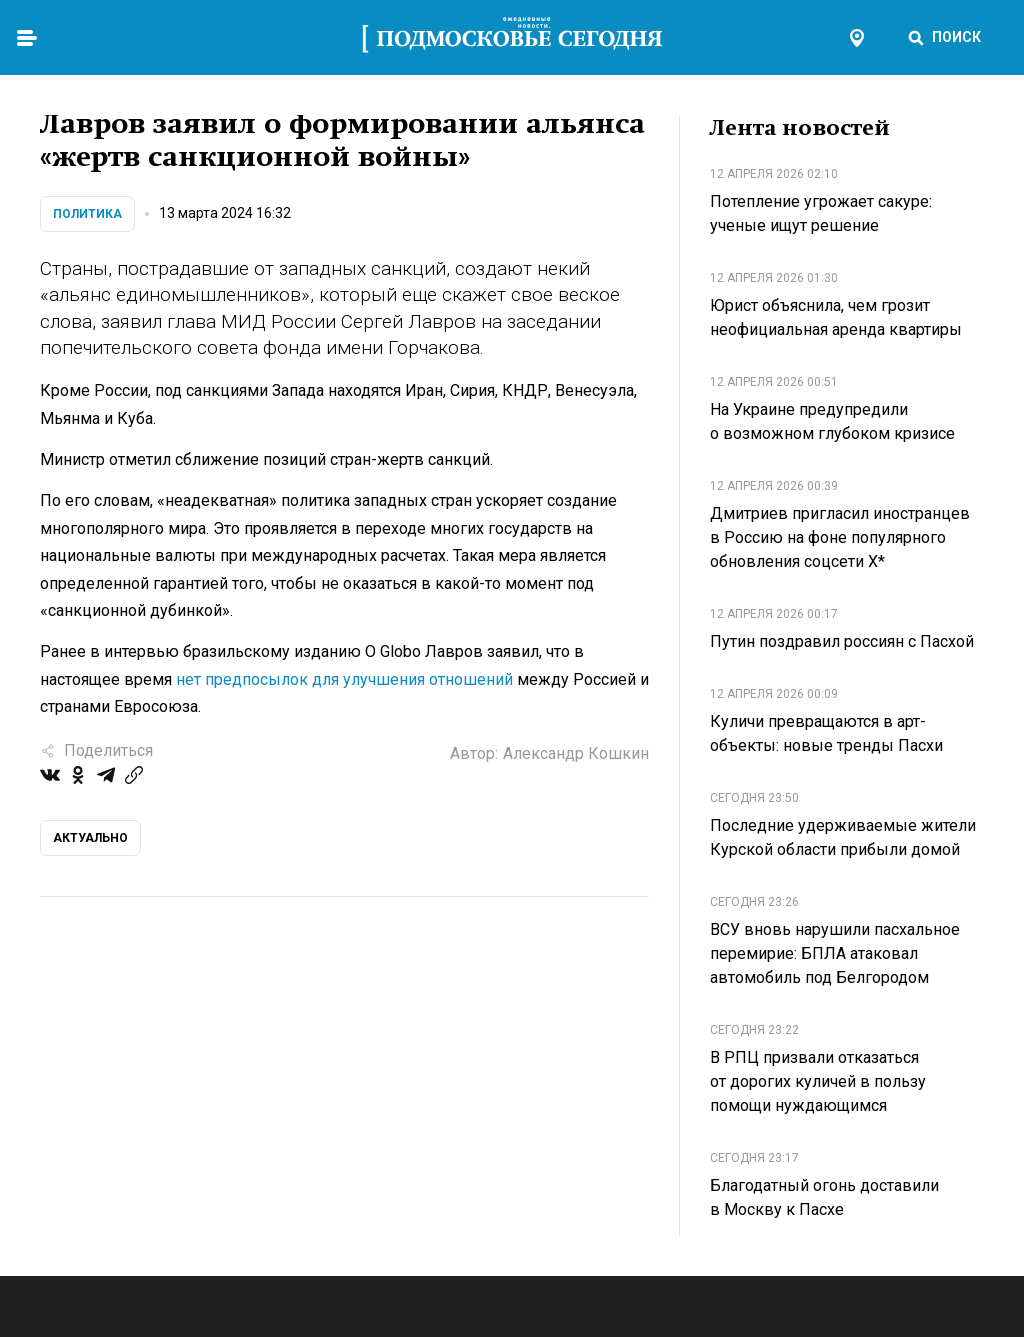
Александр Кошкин (576, 753)
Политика (87, 214)
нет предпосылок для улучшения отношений (344, 679)
